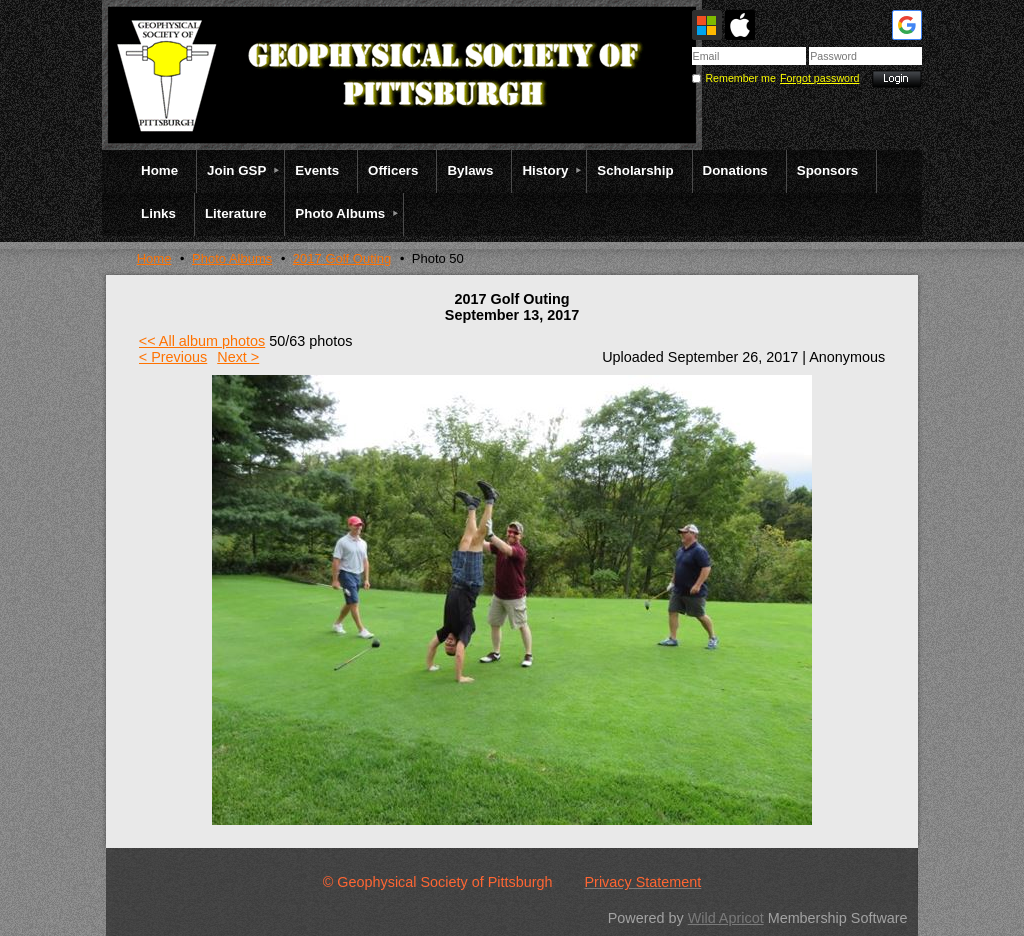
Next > (238, 357)
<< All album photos (202, 341)
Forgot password (819, 78)
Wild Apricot (726, 918)
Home (154, 258)
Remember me (740, 78)
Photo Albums (232, 258)
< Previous (173, 357)
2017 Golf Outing (342, 258)
